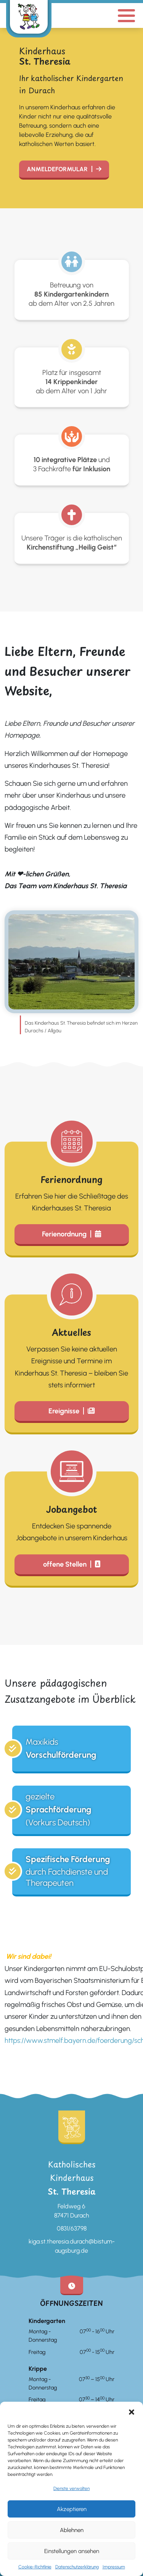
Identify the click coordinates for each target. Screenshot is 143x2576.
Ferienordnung (64, 1234)
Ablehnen (72, 2530)
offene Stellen (65, 1564)
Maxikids (61, 1748)
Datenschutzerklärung (77, 2567)
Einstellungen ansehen (71, 2551)
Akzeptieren (72, 2509)
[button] (131, 2411)
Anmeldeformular (57, 169)
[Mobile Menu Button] (126, 15)
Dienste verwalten (71, 2488)
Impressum (114, 2567)
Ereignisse (63, 1411)
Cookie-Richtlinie (34, 2567)
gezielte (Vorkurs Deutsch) (59, 1809)
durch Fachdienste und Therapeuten (68, 1871)
